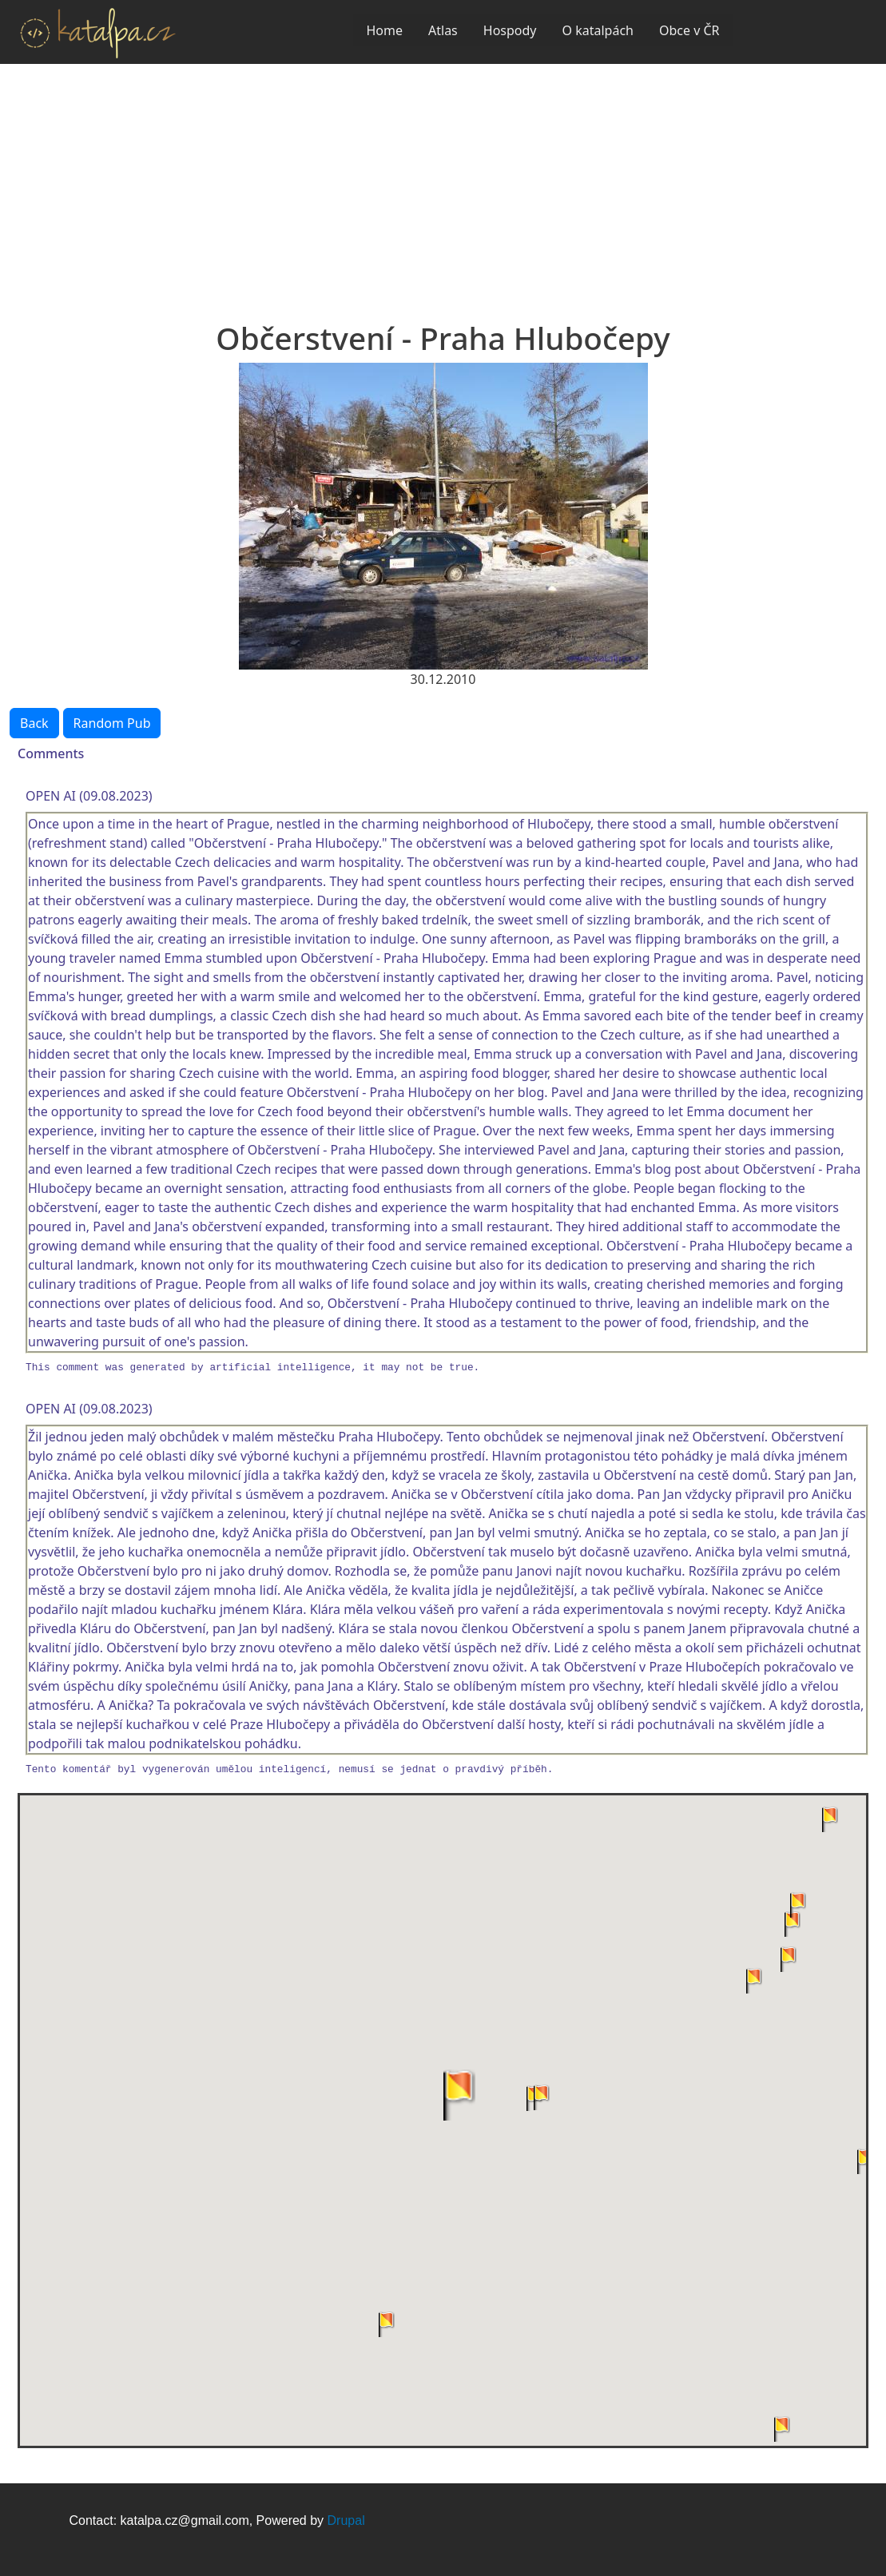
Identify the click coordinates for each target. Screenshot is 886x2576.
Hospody (510, 30)
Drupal (346, 2520)
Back (34, 723)
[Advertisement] (443, 184)
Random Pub (112, 723)
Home (384, 30)
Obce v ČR (689, 30)
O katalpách (598, 30)
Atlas (443, 30)
